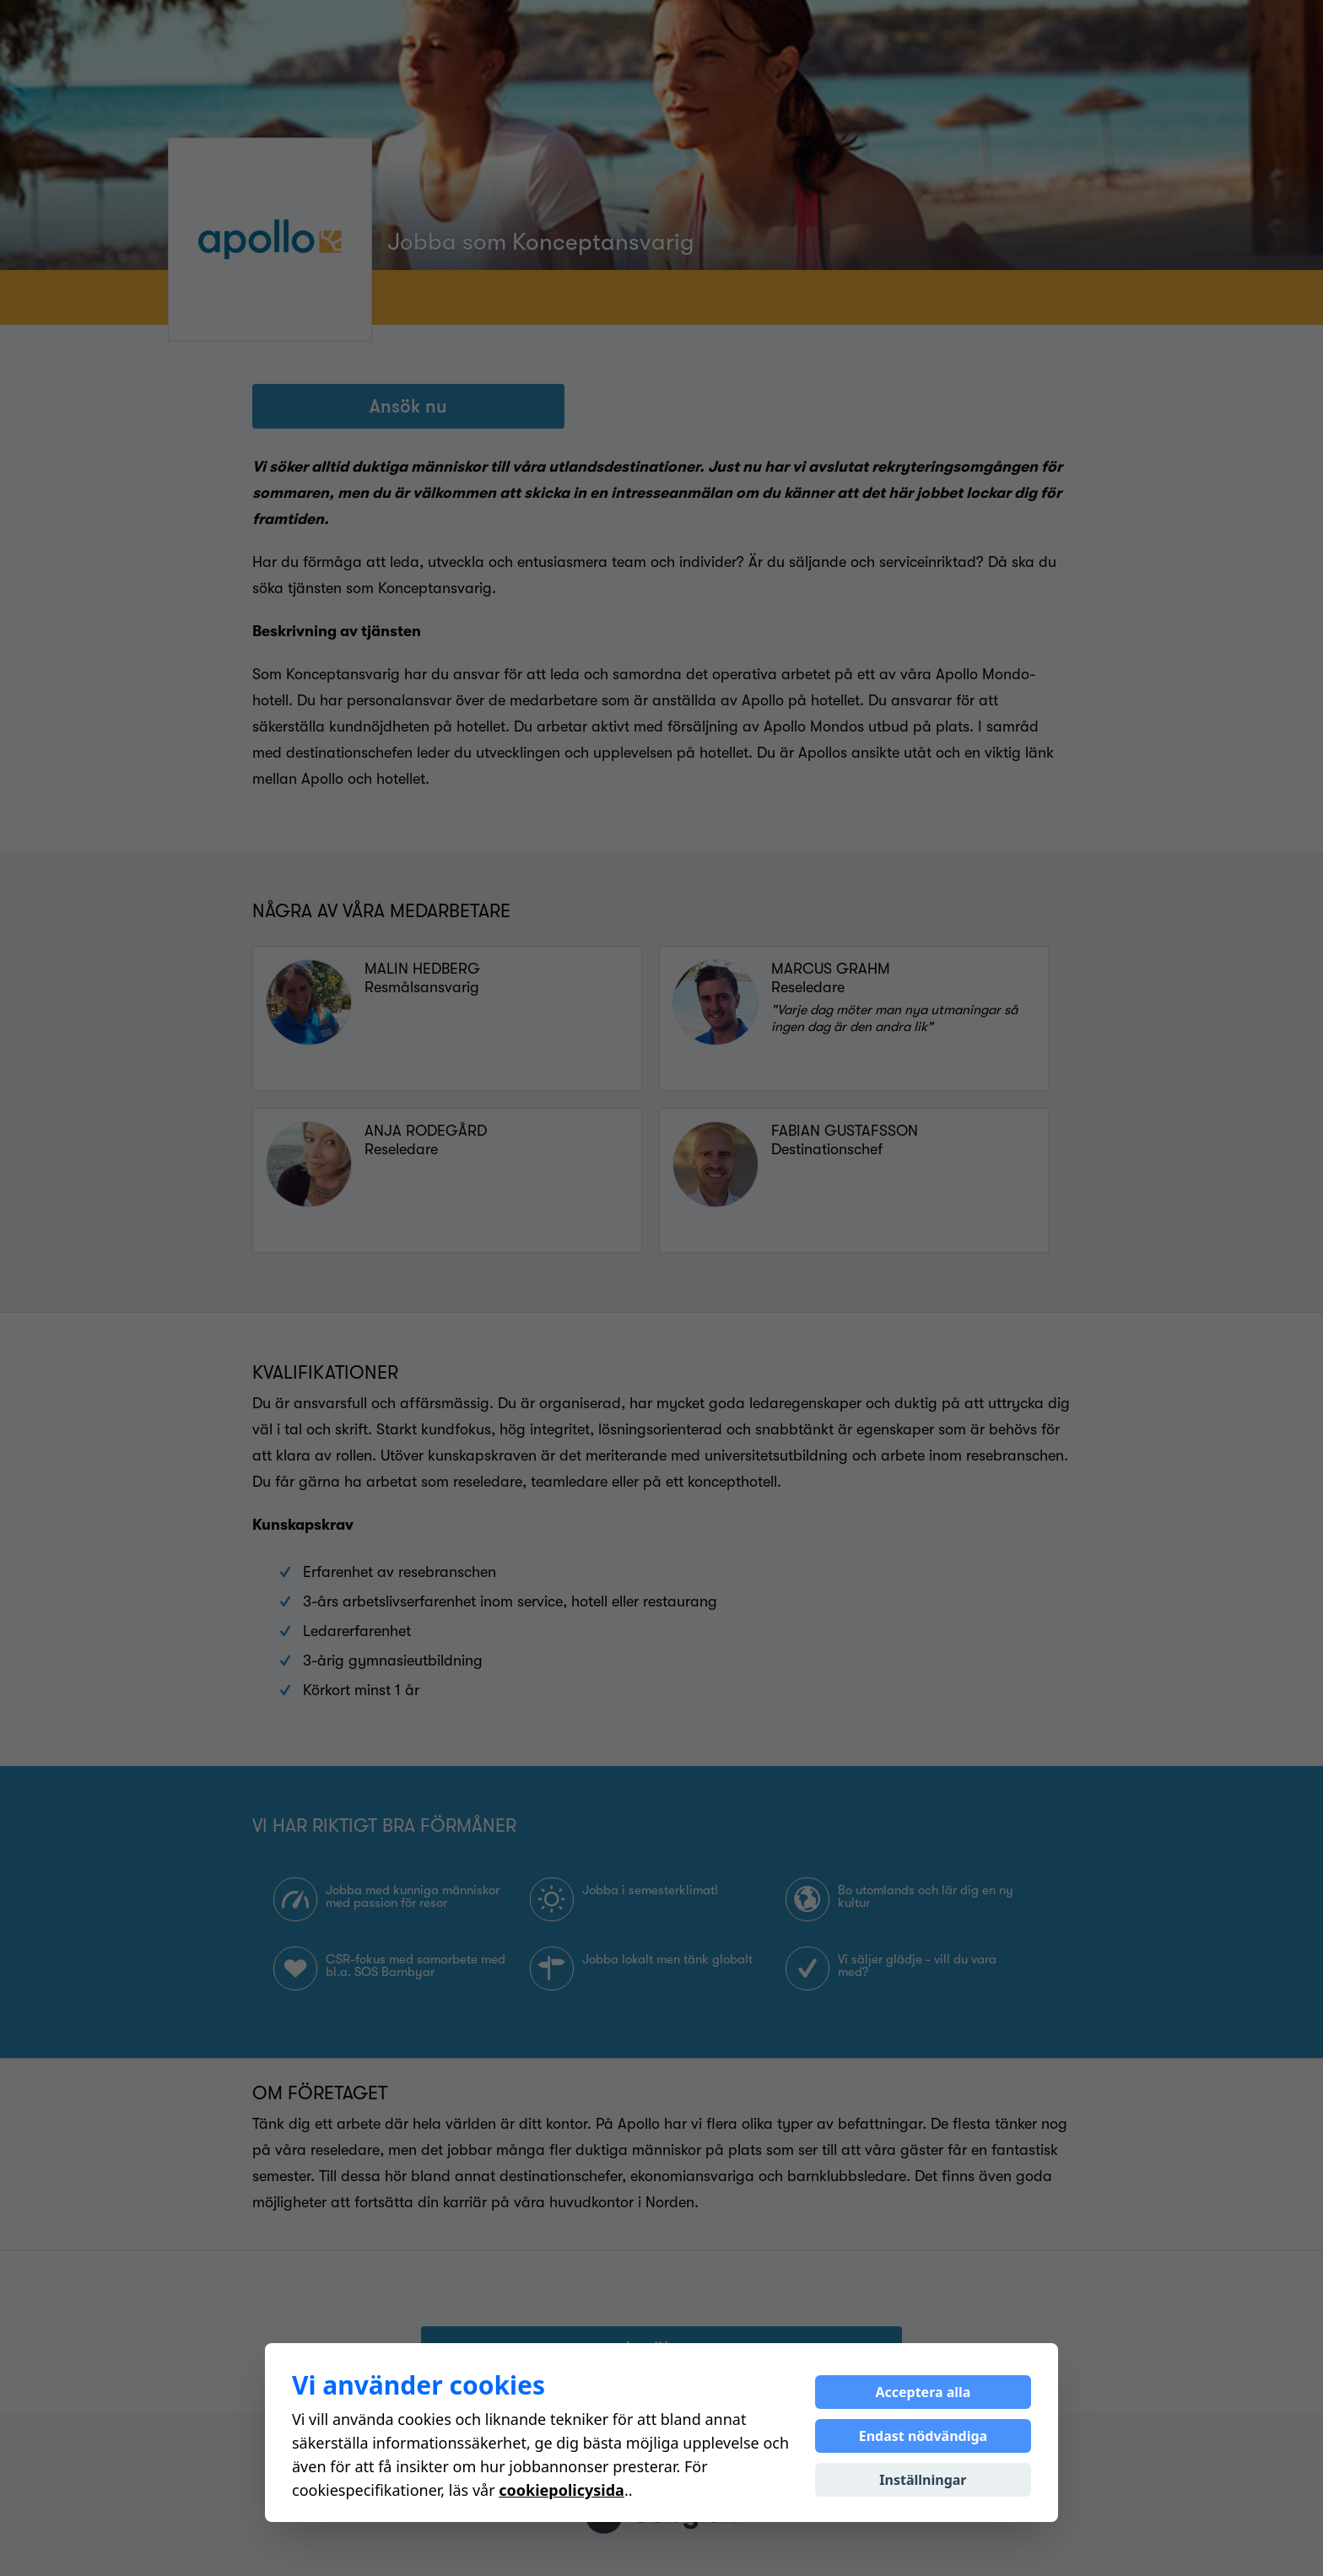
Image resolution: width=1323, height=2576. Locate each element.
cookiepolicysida (561, 2490)
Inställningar (922, 2480)
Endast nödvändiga (923, 2436)
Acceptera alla (922, 2392)
